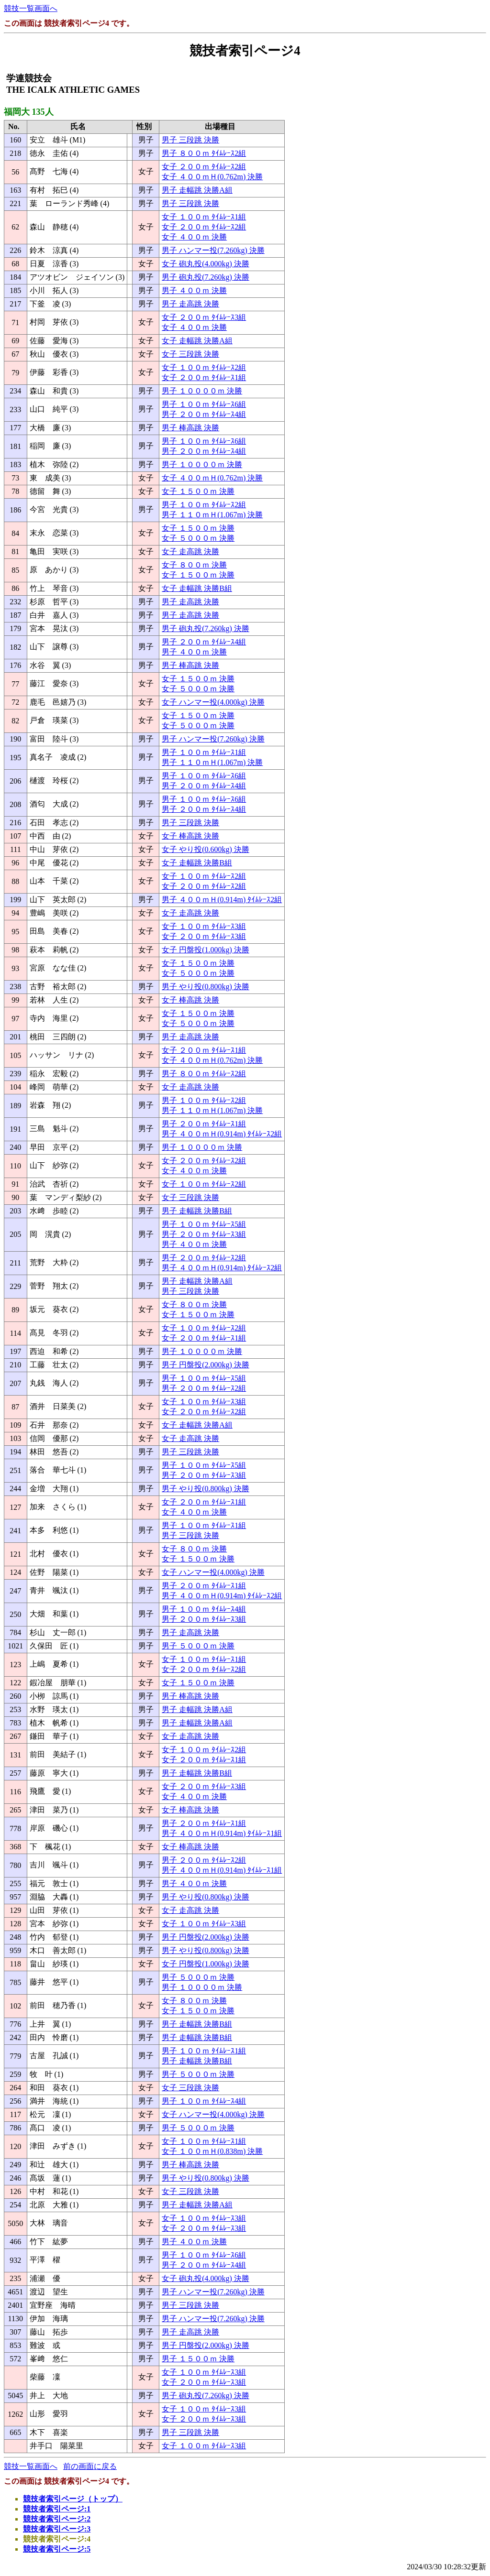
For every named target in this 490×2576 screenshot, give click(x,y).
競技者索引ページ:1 (56, 2509)
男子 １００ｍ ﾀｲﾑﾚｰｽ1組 (204, 752)
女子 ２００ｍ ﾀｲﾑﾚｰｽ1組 (204, 377)
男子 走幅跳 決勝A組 (197, 190)
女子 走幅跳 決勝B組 (197, 588)
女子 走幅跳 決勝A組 (197, 341)
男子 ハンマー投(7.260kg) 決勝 (213, 250)
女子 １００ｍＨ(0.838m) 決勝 (212, 2151)
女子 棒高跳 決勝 (190, 836)
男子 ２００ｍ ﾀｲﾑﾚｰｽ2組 (204, 1258)
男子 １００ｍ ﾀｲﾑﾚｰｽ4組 (204, 1609)
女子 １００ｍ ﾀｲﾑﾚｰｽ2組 (204, 367)
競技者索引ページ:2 (56, 2519)
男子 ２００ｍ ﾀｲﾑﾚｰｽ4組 (204, 414)
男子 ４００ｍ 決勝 (194, 290)
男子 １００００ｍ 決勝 (202, 391)
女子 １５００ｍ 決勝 (198, 491)
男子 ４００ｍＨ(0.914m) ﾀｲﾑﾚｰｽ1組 (222, 1833)
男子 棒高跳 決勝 (190, 428)
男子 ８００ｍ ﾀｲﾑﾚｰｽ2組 (204, 153)
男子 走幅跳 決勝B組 (197, 1211)
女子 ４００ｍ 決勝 (194, 237)
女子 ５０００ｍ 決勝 (198, 538)
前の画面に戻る (90, 2466)
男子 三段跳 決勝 (190, 140)
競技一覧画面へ (30, 8)
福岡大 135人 (29, 112)
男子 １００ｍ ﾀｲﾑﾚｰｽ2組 (204, 505)
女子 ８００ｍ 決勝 (194, 565)
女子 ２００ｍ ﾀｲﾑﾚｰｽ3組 (204, 317)
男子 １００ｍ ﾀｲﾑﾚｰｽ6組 (204, 404)
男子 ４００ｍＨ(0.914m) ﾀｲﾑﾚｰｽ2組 (222, 899)
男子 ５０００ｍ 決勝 (198, 1646)
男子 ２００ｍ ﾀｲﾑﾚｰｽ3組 (204, 1234)
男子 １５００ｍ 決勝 (198, 2359)
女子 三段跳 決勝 (190, 354)
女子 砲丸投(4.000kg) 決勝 (205, 264)
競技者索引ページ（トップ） (72, 2499)
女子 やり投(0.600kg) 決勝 (205, 849)
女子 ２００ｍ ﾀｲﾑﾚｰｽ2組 (204, 167)
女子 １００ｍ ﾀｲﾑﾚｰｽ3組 (204, 926)
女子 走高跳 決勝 (190, 551)
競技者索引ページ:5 (56, 2549)
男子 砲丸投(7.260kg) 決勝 (205, 277)
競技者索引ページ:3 (56, 2529)
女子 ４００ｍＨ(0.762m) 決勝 (212, 177)
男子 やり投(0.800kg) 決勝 (205, 986)
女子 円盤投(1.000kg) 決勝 (205, 950)
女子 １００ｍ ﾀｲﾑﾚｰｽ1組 (204, 217)
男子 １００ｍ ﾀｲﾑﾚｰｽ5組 (204, 1224)
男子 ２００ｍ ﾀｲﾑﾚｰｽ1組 (204, 1124)
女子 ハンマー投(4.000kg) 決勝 (213, 702)
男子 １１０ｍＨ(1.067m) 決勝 (212, 515)
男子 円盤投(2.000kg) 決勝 (205, 1365)
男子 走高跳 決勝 (190, 304)
